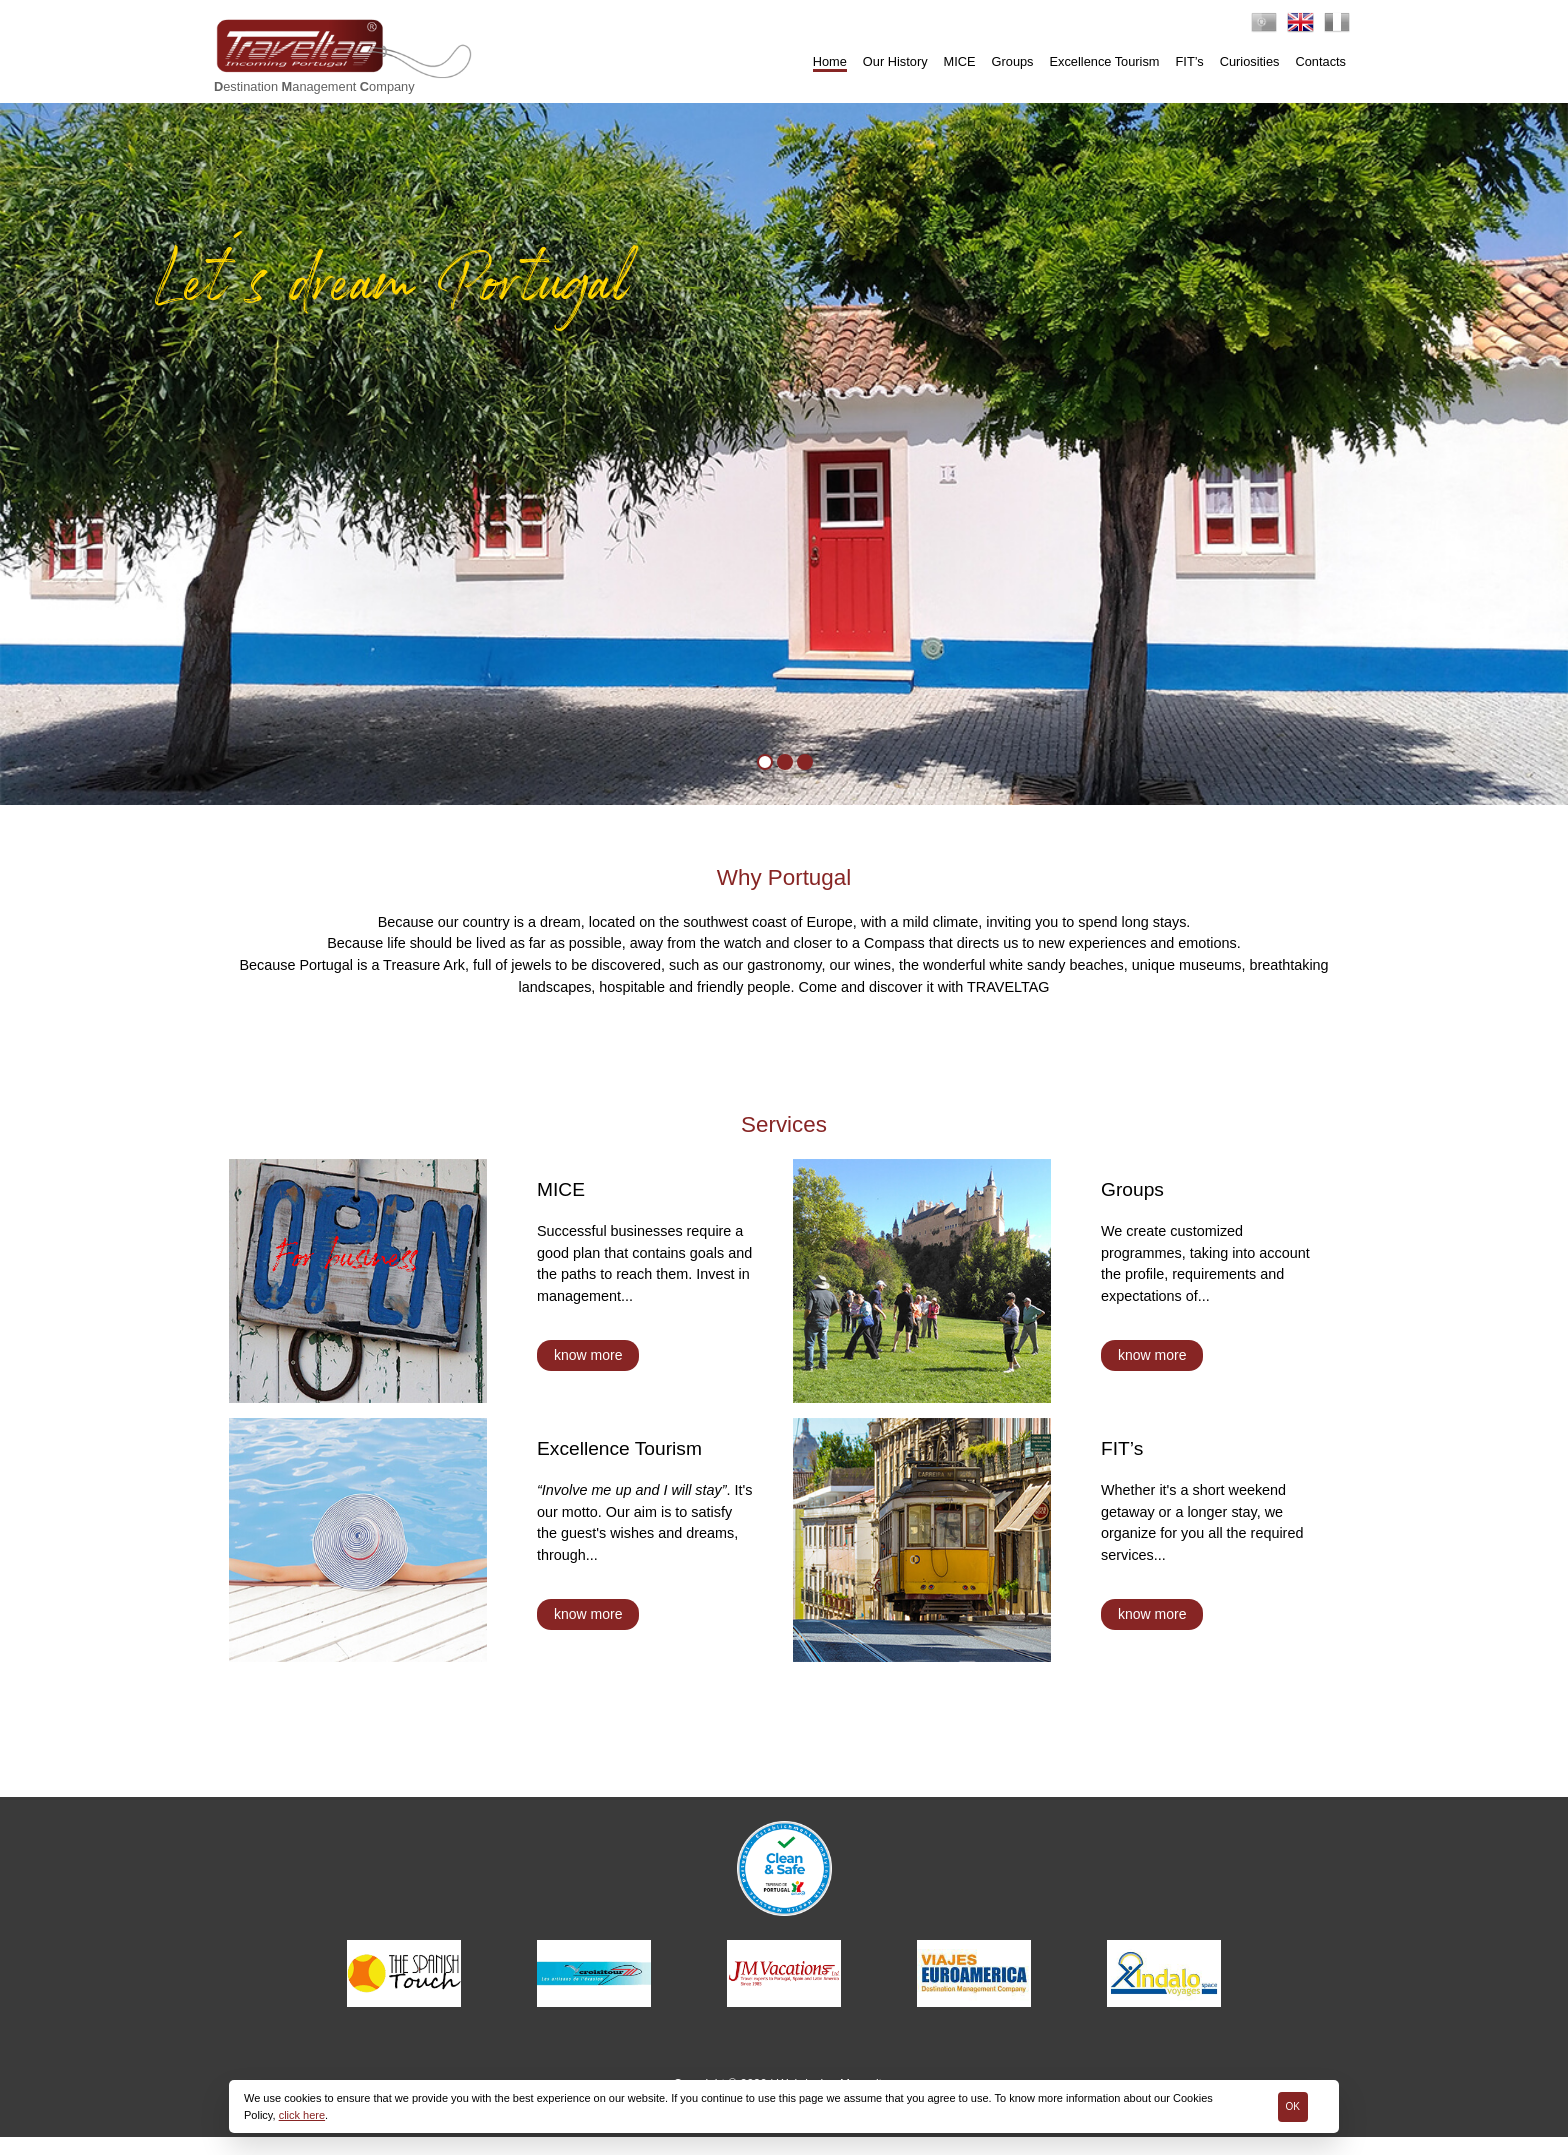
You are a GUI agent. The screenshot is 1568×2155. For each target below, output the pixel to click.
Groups (1013, 61)
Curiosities (1250, 61)
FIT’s (1190, 61)
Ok (1293, 2106)
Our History (895, 61)
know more (588, 1373)
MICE (960, 61)
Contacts (1320, 61)
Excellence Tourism (1105, 61)
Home (830, 61)
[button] (34, 455)
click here (302, 2115)
